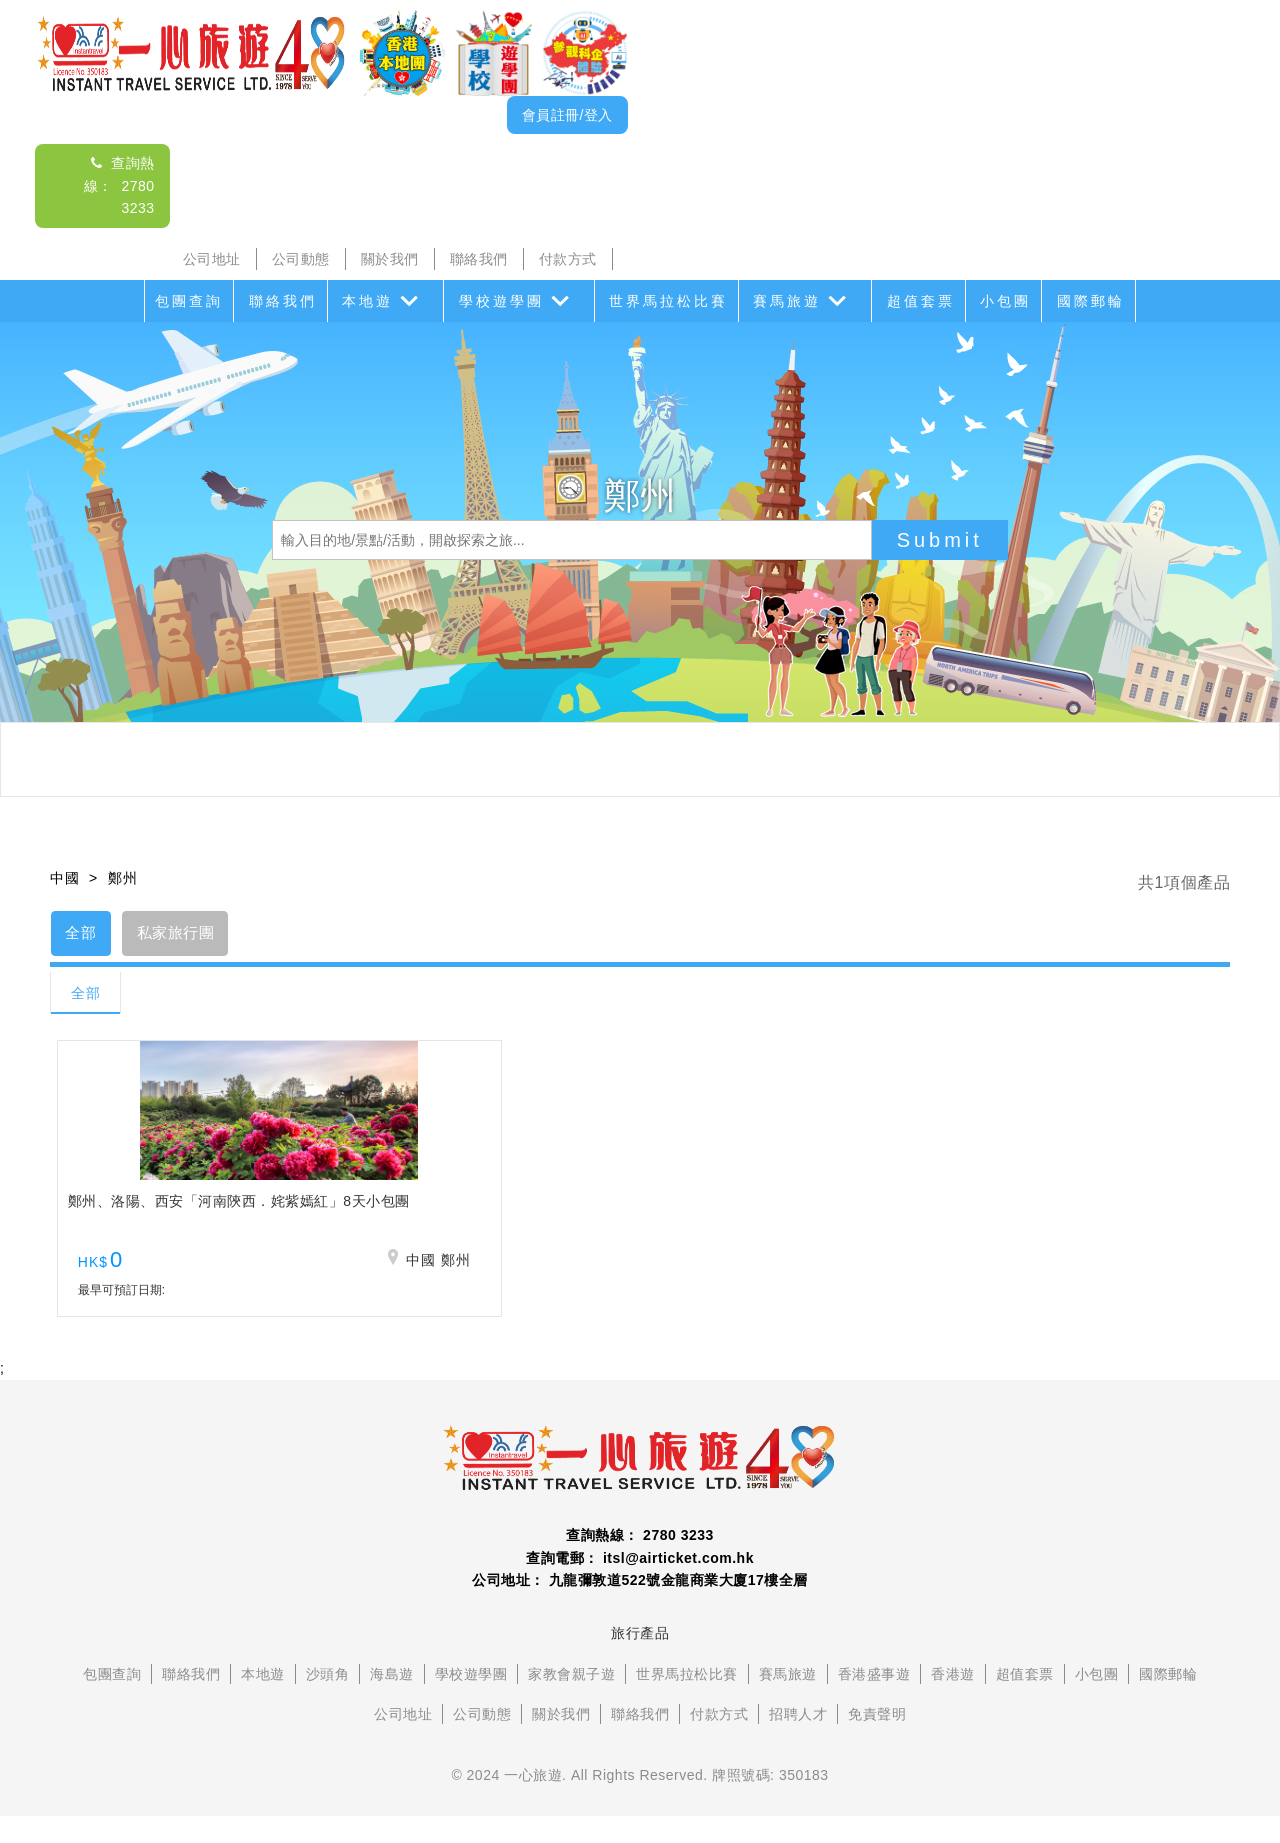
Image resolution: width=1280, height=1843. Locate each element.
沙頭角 (328, 1701)
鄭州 (122, 878)
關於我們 (390, 259)
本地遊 (367, 301)
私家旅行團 (193, 935)
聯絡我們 (479, 259)
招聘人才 (798, 1741)
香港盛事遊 (874, 1701)
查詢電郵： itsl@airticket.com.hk (640, 1585)
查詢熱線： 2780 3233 (119, 185)
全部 (86, 935)
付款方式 (568, 259)
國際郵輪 (1091, 301)
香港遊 (953, 1701)
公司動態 (301, 259)
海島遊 (392, 1701)
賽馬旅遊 (787, 301)
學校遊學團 (501, 301)
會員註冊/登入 (567, 115)
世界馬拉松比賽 (668, 301)
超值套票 (921, 301)
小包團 (1005, 301)
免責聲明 (877, 1741)
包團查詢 (189, 301)
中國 (64, 878)
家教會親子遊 (571, 1701)
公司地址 (212, 259)
